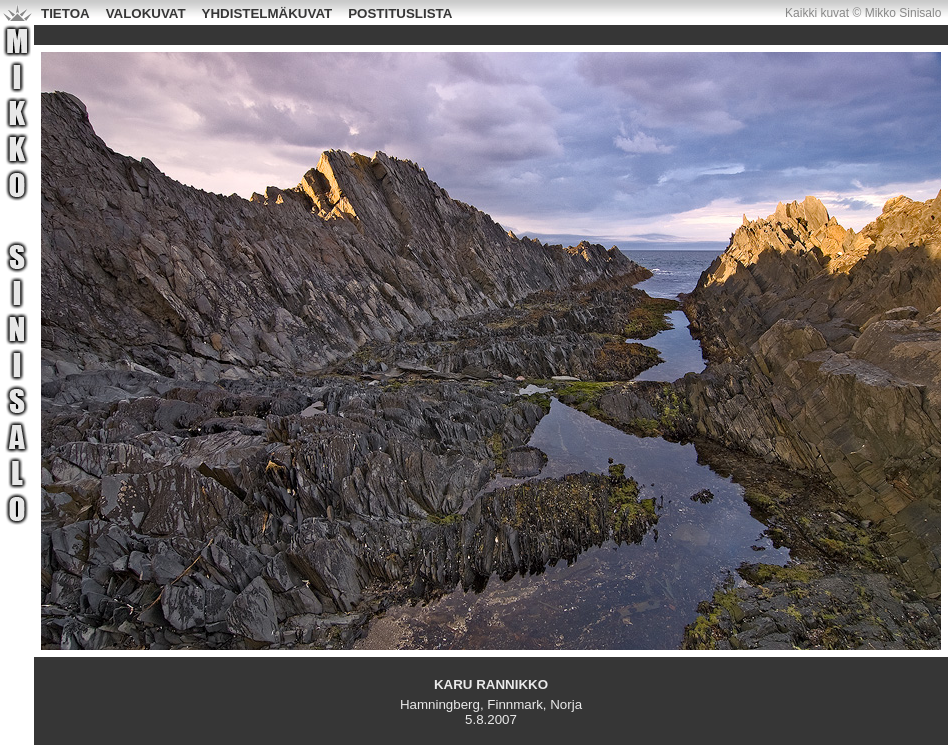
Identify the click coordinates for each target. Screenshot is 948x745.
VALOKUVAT (146, 13)
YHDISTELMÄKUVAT (267, 13)
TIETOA (65, 13)
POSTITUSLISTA (400, 13)
